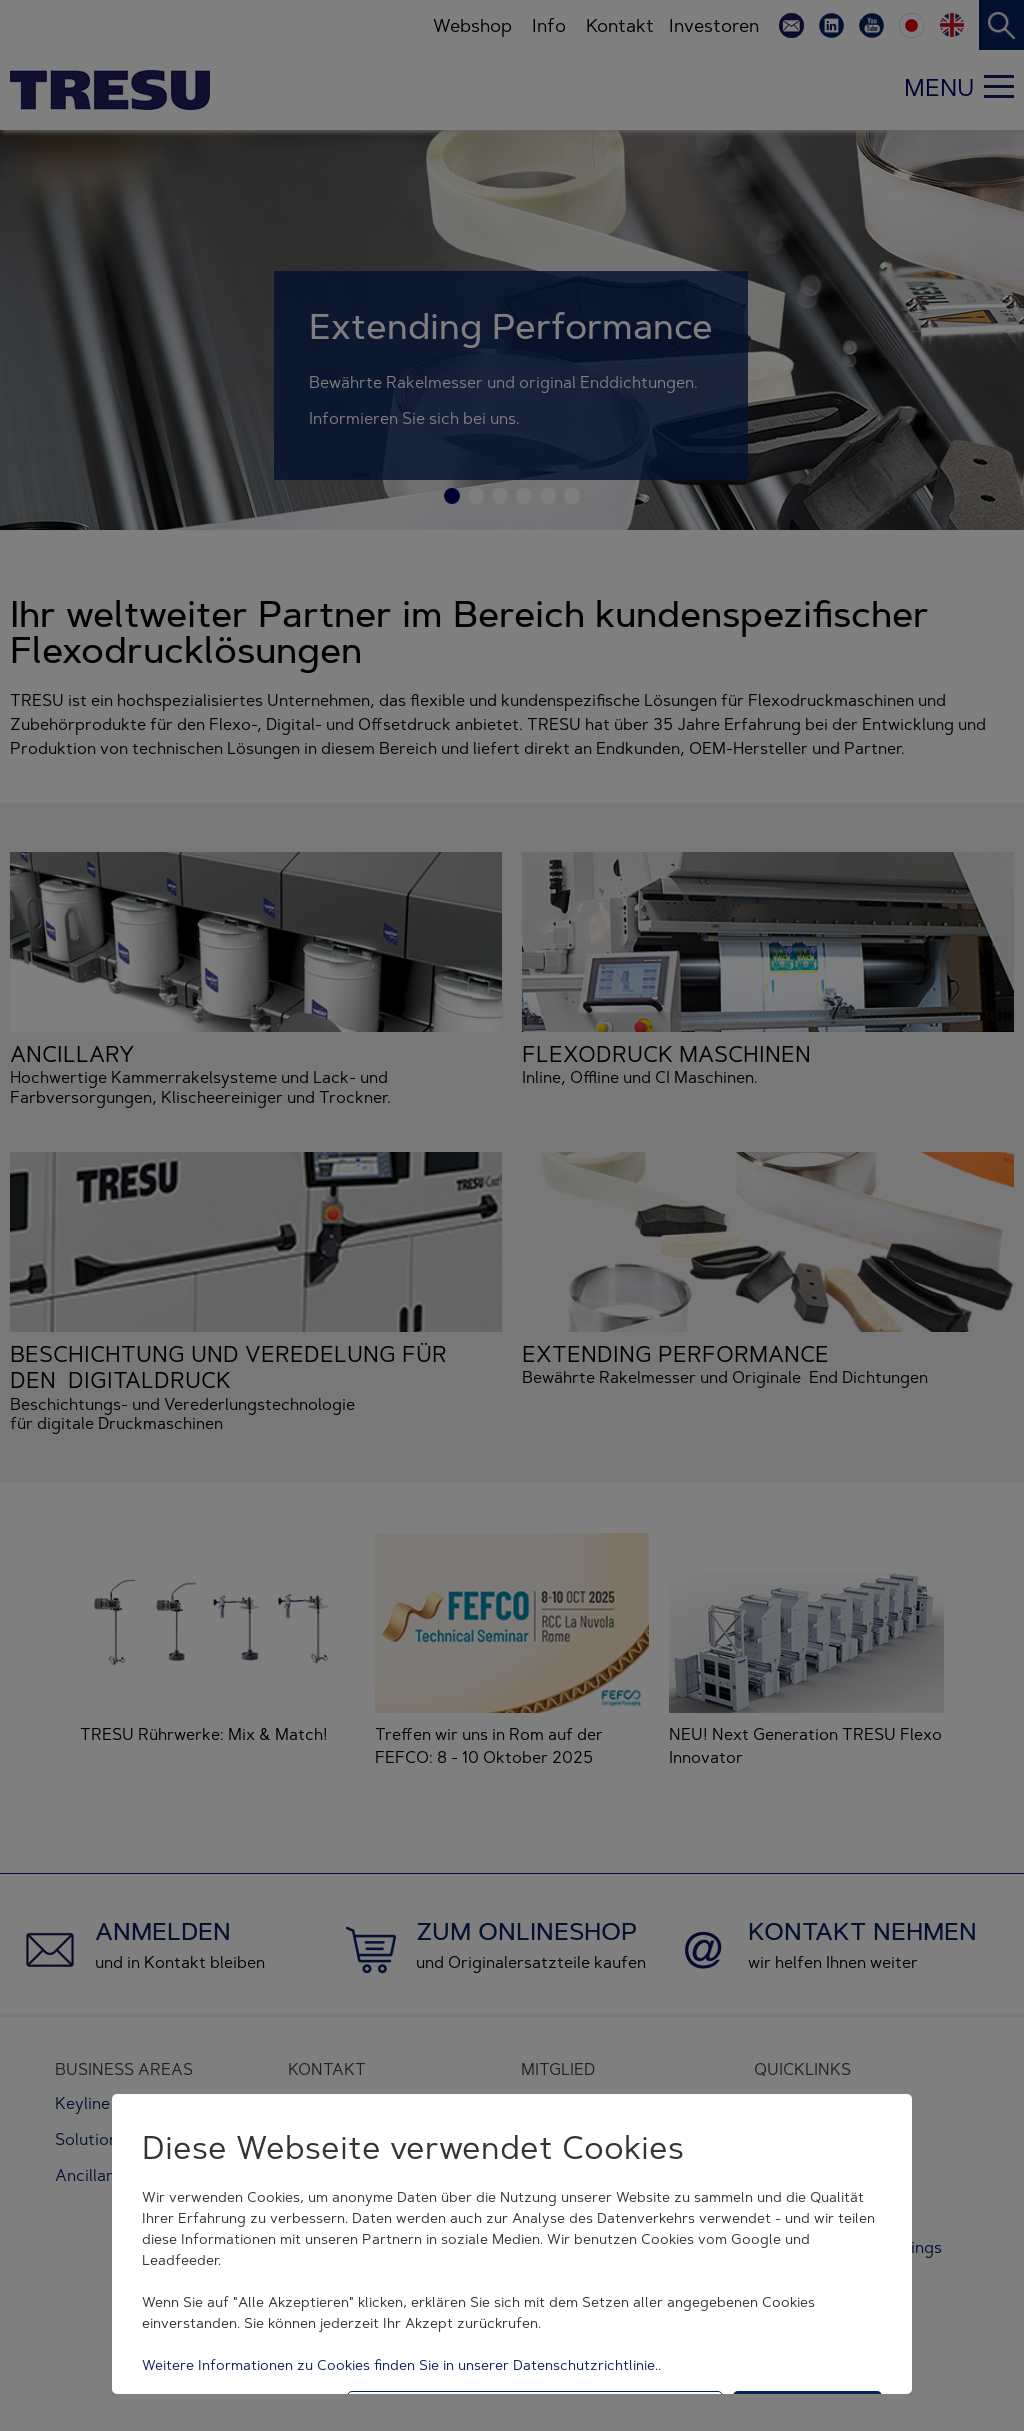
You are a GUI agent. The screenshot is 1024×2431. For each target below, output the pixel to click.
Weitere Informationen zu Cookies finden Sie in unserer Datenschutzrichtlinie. (400, 2365)
